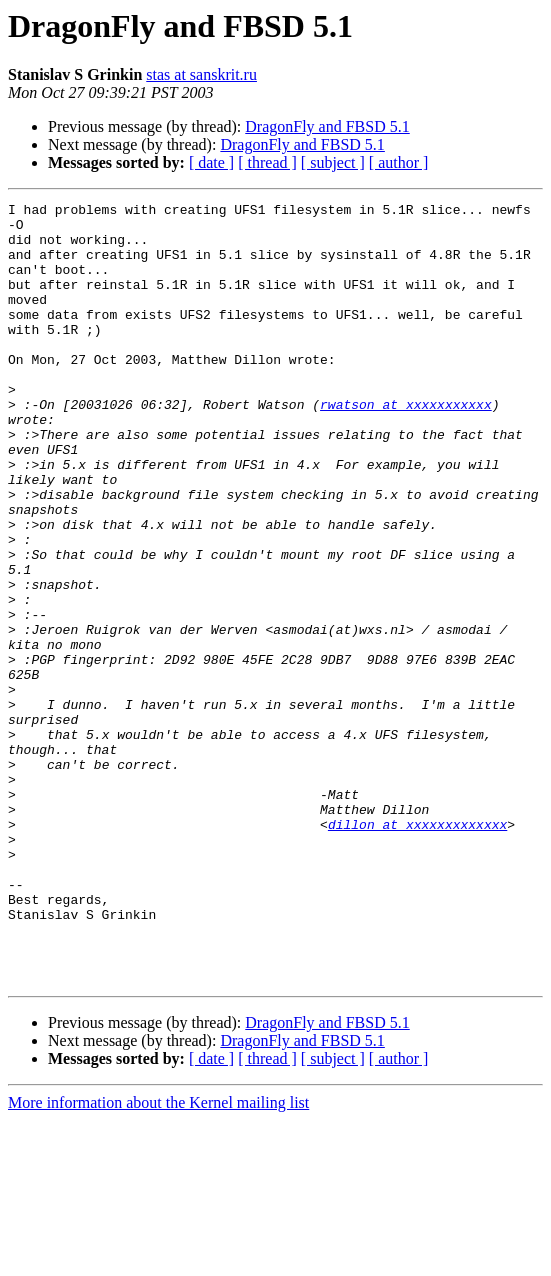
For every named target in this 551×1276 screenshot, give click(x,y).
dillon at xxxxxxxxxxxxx (417, 950)
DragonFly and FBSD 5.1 (327, 126)
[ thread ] (267, 162)
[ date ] (211, 162)
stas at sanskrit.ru (201, 74)
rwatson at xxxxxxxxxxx (406, 446)
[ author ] (399, 162)
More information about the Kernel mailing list (158, 1258)
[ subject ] (333, 162)
